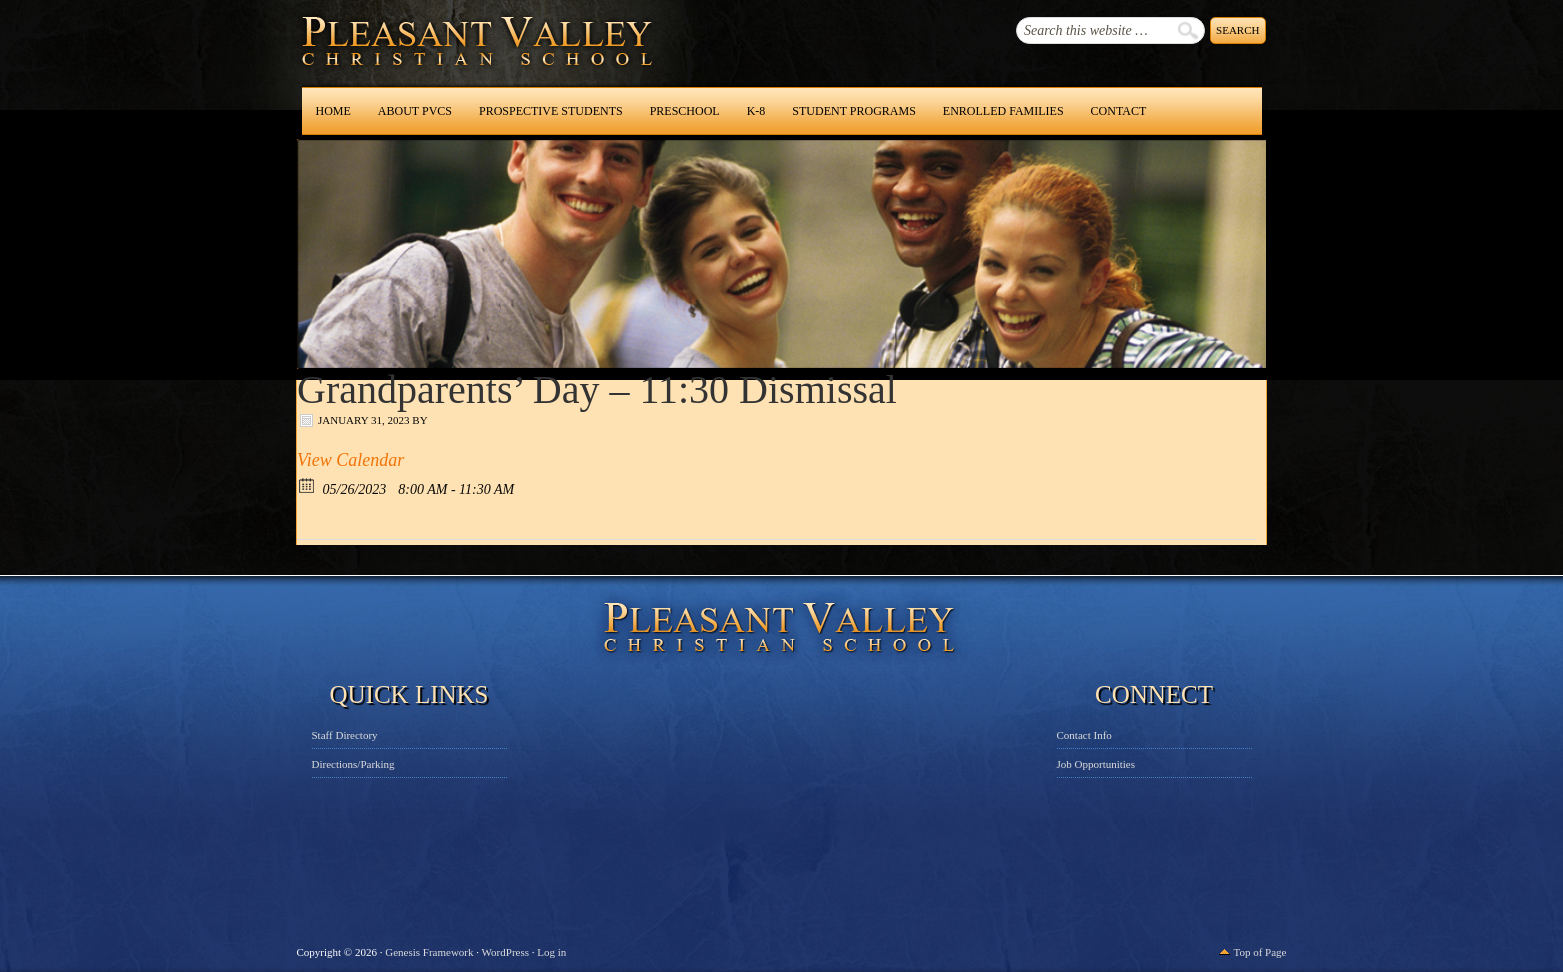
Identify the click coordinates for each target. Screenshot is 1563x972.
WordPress (505, 952)
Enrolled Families (1003, 111)
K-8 (756, 111)
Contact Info (1084, 735)
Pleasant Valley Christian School (425, 60)
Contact (1119, 111)
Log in (551, 952)
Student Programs (853, 111)
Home (333, 111)
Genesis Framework (429, 952)
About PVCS (415, 111)
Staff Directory (345, 735)
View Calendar (350, 460)
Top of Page (1260, 952)
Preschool (685, 111)
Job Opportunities (1096, 764)
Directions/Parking (353, 764)
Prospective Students (551, 111)
